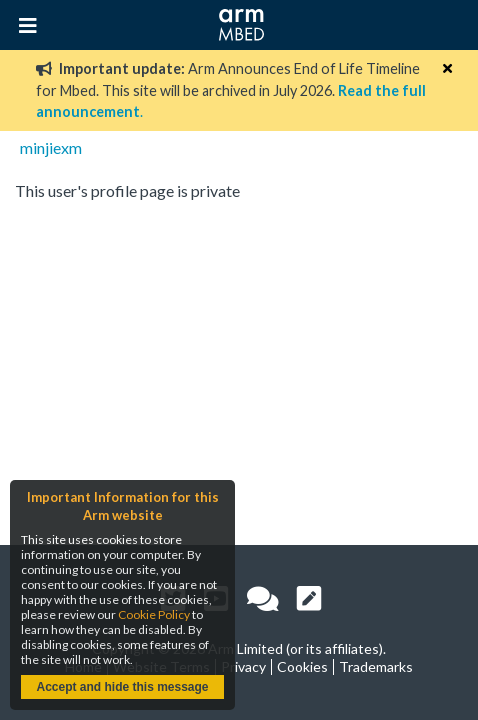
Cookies (302, 666)
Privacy (243, 666)
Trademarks (376, 666)
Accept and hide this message (122, 687)
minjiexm (51, 147)
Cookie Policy (154, 614)
